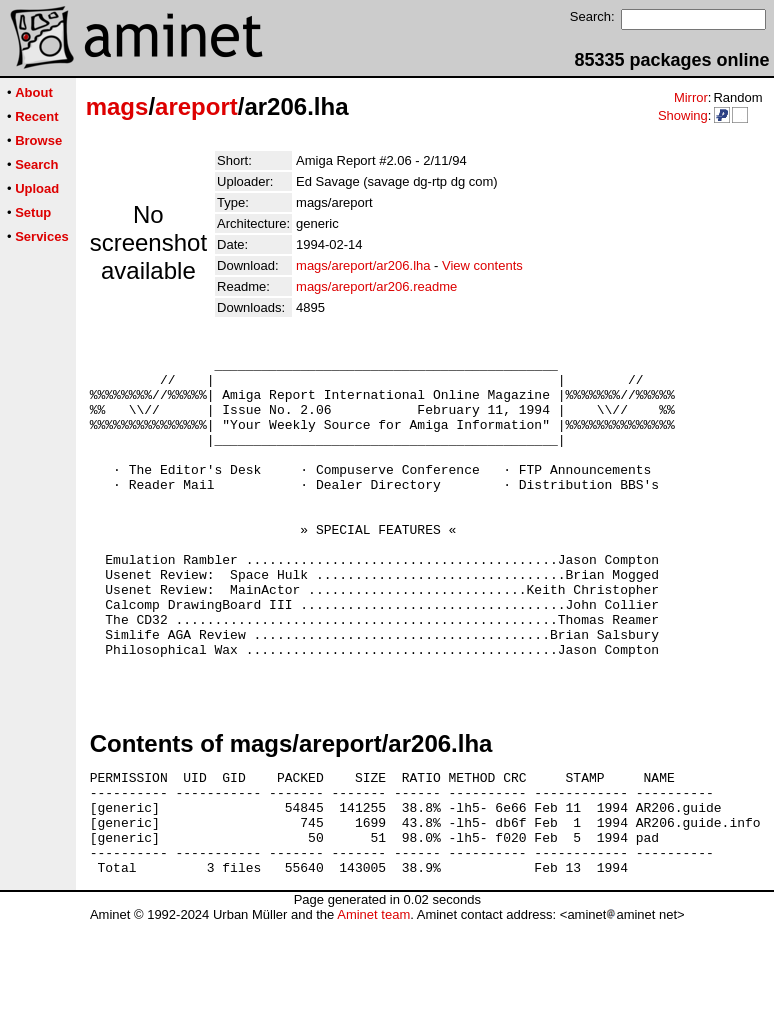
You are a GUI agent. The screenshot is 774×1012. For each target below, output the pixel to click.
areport (196, 106)
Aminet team (373, 1004)
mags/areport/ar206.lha (363, 265)
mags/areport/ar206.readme (376, 286)
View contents (482, 265)
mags (117, 106)
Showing (683, 115)
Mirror (691, 97)
